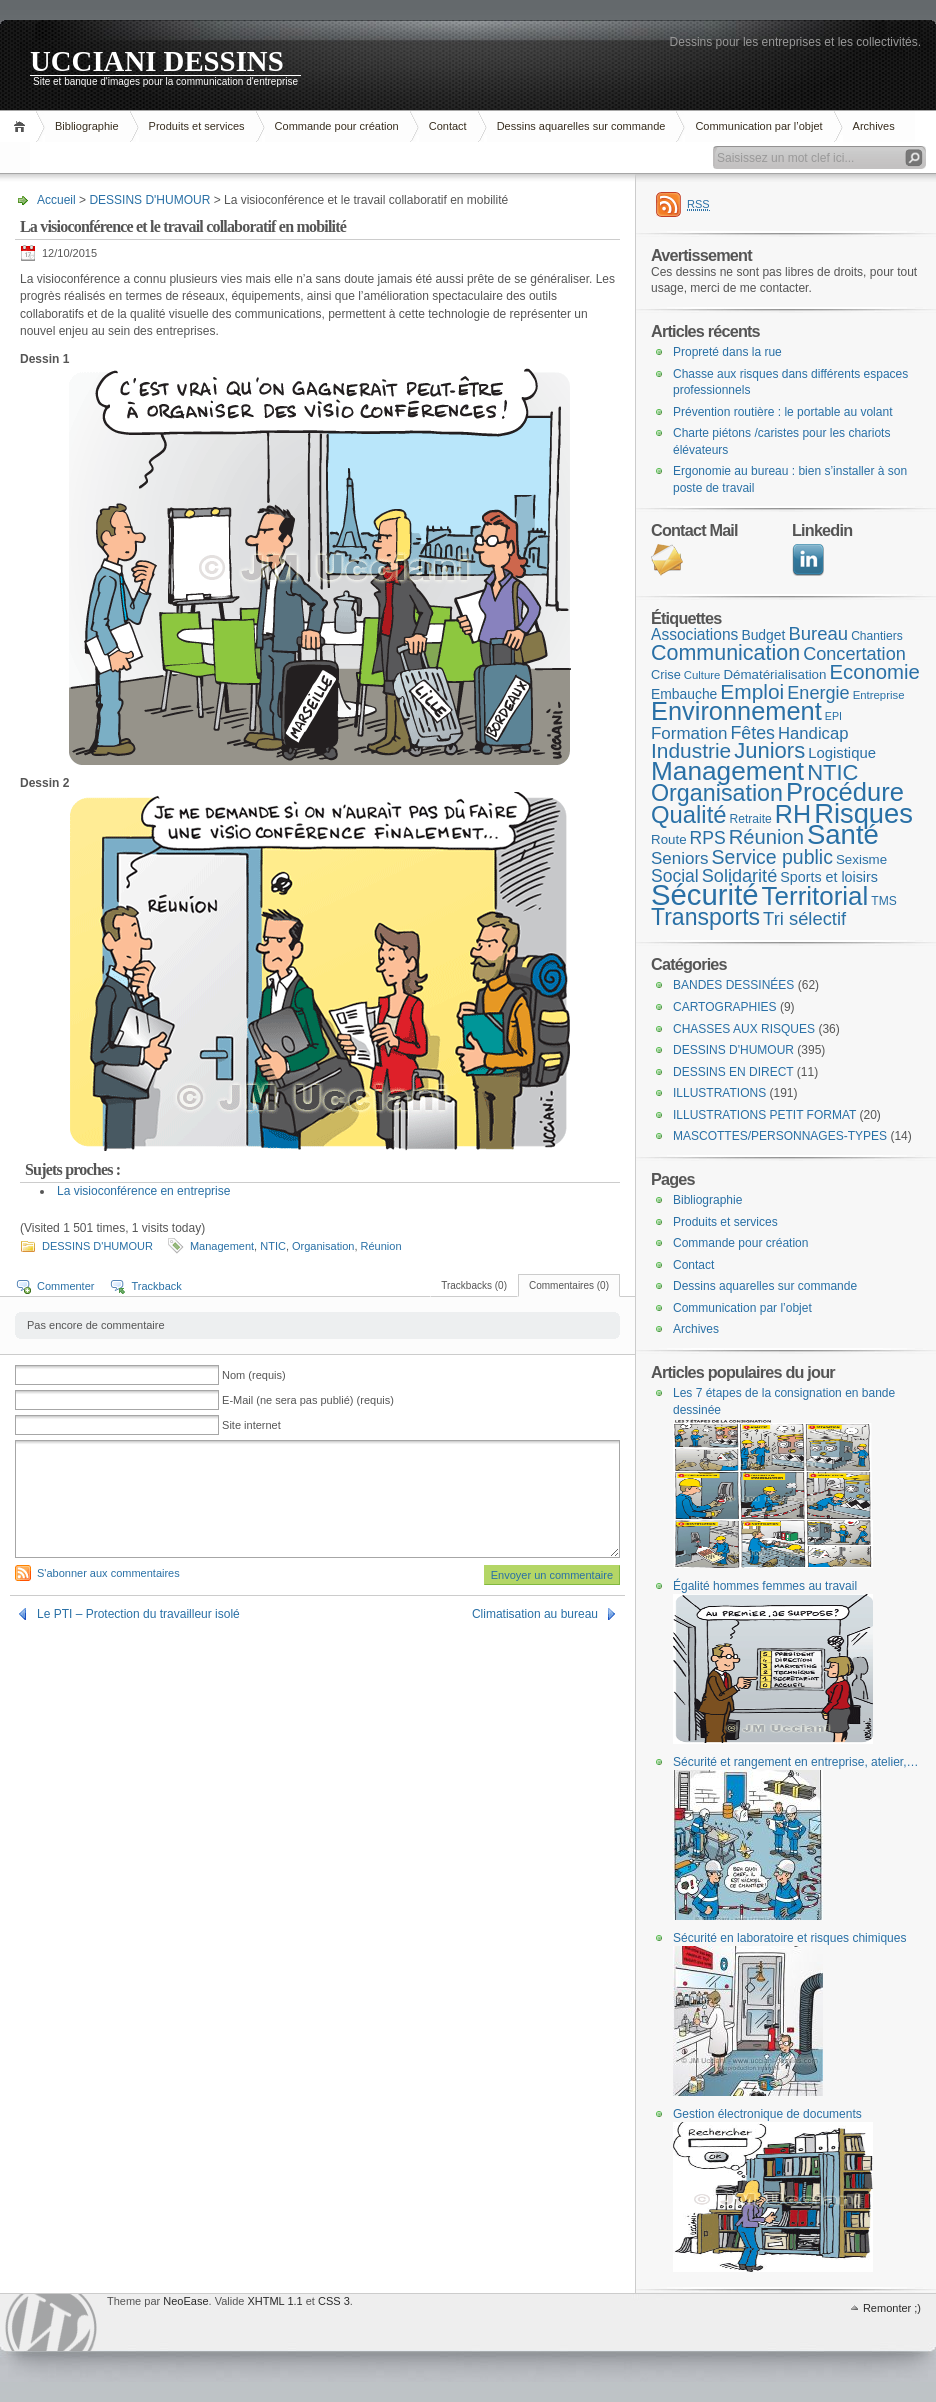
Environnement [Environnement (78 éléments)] (736, 711)
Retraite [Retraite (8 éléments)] (751, 819)
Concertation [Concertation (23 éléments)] (854, 654)
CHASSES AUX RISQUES (744, 1029)
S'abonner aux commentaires (108, 1573)
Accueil (22, 126)
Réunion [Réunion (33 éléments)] (766, 837)
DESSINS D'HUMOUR (149, 200)
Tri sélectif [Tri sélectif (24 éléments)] (804, 918)
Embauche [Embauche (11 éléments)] (684, 694)
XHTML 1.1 (274, 2301)
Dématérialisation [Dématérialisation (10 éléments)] (774, 674)
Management (222, 1246)
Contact (448, 126)
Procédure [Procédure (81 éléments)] (845, 792)
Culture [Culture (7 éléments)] (702, 675)
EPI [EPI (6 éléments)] (833, 716)
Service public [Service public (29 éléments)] (772, 857)
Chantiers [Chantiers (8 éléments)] (877, 636)
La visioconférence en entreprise (143, 1191)
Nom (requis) (254, 1375)
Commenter (65, 1286)
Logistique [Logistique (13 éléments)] (842, 753)
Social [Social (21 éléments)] (675, 876)
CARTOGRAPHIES (725, 1007)
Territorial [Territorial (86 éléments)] (815, 896)
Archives (874, 126)
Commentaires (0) (569, 1285)
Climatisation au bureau (535, 1614)
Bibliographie (87, 126)
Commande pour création (337, 126)
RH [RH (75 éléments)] (793, 814)
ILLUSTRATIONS (719, 1093)
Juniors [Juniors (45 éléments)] (769, 750)
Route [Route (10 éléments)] (669, 839)
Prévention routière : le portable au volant (782, 412)
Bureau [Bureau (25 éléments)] (818, 633)
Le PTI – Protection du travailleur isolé (138, 1614)
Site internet (251, 1425)
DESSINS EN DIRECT (733, 1072)
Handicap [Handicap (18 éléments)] (813, 733)
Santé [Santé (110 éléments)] (843, 834)
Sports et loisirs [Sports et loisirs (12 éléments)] (829, 877)
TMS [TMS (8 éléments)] (883, 901)
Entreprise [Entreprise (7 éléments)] (879, 695)
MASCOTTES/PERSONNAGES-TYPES (780, 1136)
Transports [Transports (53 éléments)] (705, 917)
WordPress (51, 2322)
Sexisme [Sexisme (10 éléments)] (861, 859)
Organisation (323, 1246)
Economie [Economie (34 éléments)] (874, 672)
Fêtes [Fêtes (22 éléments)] (752, 733)
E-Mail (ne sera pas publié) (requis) (308, 1400)
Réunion (381, 1246)
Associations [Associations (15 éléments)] (694, 634)
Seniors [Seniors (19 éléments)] (680, 858)
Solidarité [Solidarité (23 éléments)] (739, 876)
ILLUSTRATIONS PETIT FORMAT (764, 1115)
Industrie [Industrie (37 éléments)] (691, 750)
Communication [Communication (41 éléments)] (725, 653)
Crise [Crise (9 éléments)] (666, 674)
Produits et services (197, 126)
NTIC (273, 1246)
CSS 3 (334, 2301)
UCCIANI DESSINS (157, 60)
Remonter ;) (892, 2308)
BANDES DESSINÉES (733, 985)
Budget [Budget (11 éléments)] (763, 635)
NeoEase (185, 2301)
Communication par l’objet (758, 126)
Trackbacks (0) (474, 1285)
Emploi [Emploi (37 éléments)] (752, 691)
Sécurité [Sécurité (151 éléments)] (705, 894)
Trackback (156, 1286)
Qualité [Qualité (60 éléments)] (689, 814)
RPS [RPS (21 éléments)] (708, 838)
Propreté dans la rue (727, 352)
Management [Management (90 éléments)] (727, 771)
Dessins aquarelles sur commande (581, 126)
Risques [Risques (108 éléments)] (863, 813)
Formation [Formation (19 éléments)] (689, 733)
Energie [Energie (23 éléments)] (818, 693)
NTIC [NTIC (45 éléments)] (832, 772)
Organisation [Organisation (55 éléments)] (717, 793)
